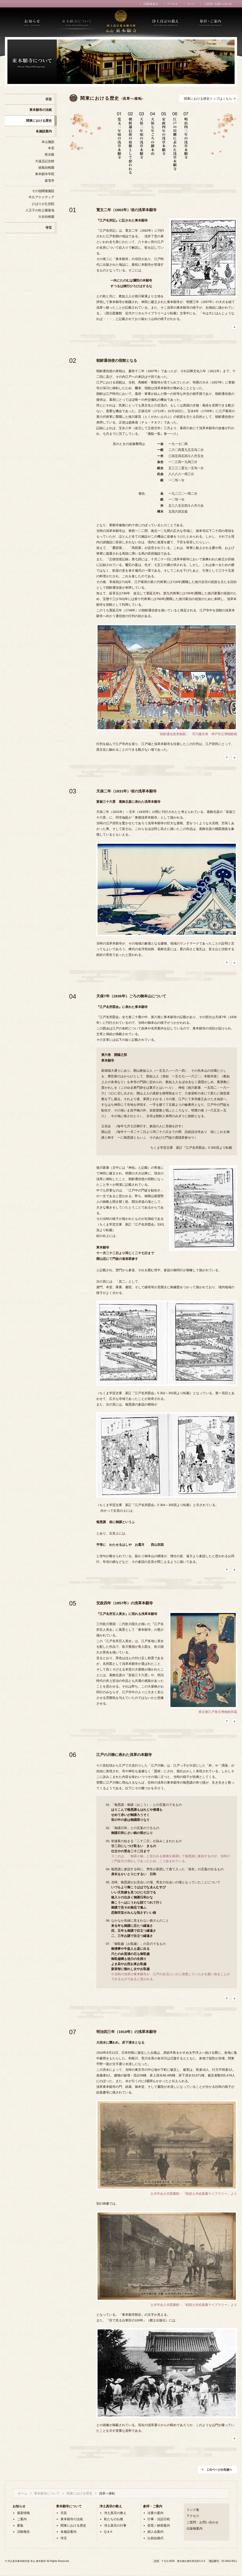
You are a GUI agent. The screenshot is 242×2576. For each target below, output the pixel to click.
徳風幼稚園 (46, 167)
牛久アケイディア (41, 197)
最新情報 (23, 2513)
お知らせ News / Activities (32, 22)
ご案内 (22, 2519)
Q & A (108, 2532)
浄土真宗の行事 (115, 2525)
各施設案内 (44, 131)
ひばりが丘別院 (43, 204)
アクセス (172, 3)
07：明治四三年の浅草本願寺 (185, 143)
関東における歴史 (39, 120)
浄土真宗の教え (111, 2506)
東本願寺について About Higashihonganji (76, 22)
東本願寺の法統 (40, 110)
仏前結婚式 (155, 2538)
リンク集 (192, 2510)
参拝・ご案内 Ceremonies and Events (210, 22)
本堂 (51, 148)
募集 (20, 2525)
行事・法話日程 (158, 2519)
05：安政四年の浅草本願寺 (163, 143)
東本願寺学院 (44, 174)
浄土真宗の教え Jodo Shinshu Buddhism (165, 22)
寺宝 (48, 227)
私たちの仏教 (113, 2519)
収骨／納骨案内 (158, 2525)
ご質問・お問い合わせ (218, 3)
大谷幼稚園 (46, 217)
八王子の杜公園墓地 (39, 210)
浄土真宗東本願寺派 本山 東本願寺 (121, 22)
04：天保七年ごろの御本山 (152, 143)
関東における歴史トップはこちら (208, 99)
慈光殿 (49, 154)
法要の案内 (155, 2513)
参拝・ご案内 (152, 2506)
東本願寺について (47, 2493)
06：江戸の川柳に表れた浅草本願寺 (174, 143)
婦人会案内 (155, 2532)
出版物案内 (150, 3)
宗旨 (48, 99)
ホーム (22, 2493)
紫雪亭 (49, 180)
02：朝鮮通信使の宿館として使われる (130, 143)
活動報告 (23, 2532)
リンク (190, 3)
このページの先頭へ (217, 2469)
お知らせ (19, 2506)
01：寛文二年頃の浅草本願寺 (119, 143)
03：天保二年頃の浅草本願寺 (141, 143)
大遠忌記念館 (44, 161)
